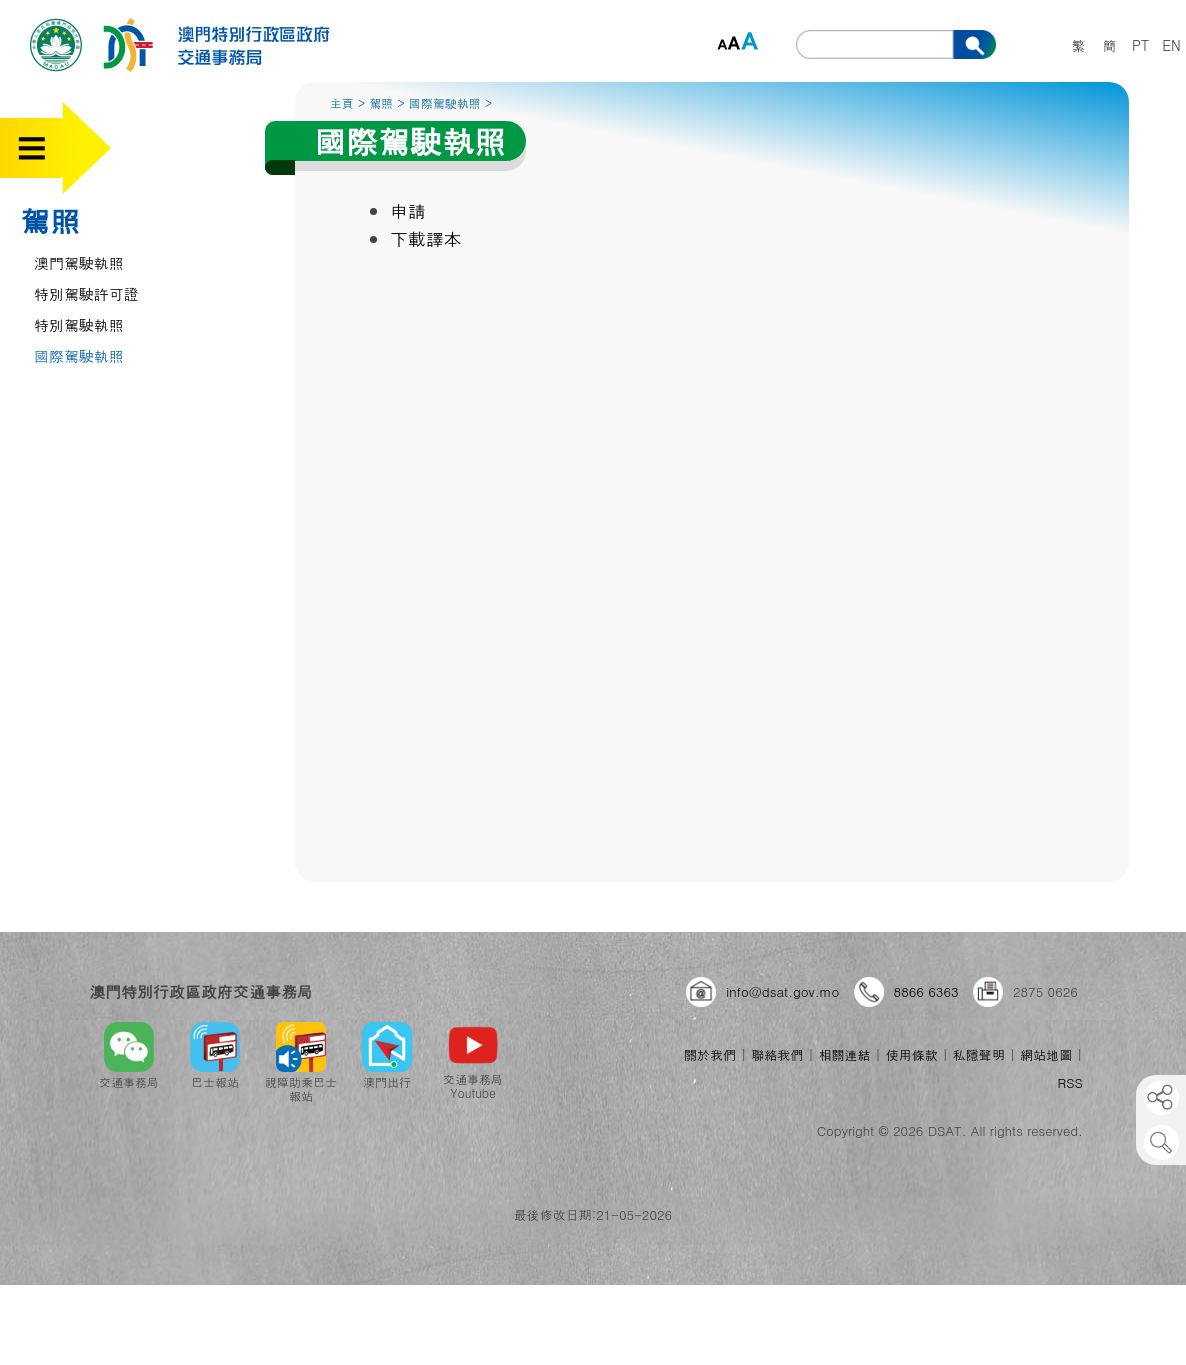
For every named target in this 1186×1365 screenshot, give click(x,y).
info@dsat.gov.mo (782, 991)
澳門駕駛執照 (79, 262)
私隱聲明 (979, 1054)
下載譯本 (426, 238)
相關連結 (844, 1054)
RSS (1070, 1082)
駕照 (50, 220)
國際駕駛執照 (79, 355)
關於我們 (710, 1054)
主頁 (342, 102)
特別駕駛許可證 (86, 293)
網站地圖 (1046, 1054)
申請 (408, 210)
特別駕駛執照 (79, 324)
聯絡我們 (777, 1054)
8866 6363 (926, 991)
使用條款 (912, 1054)
